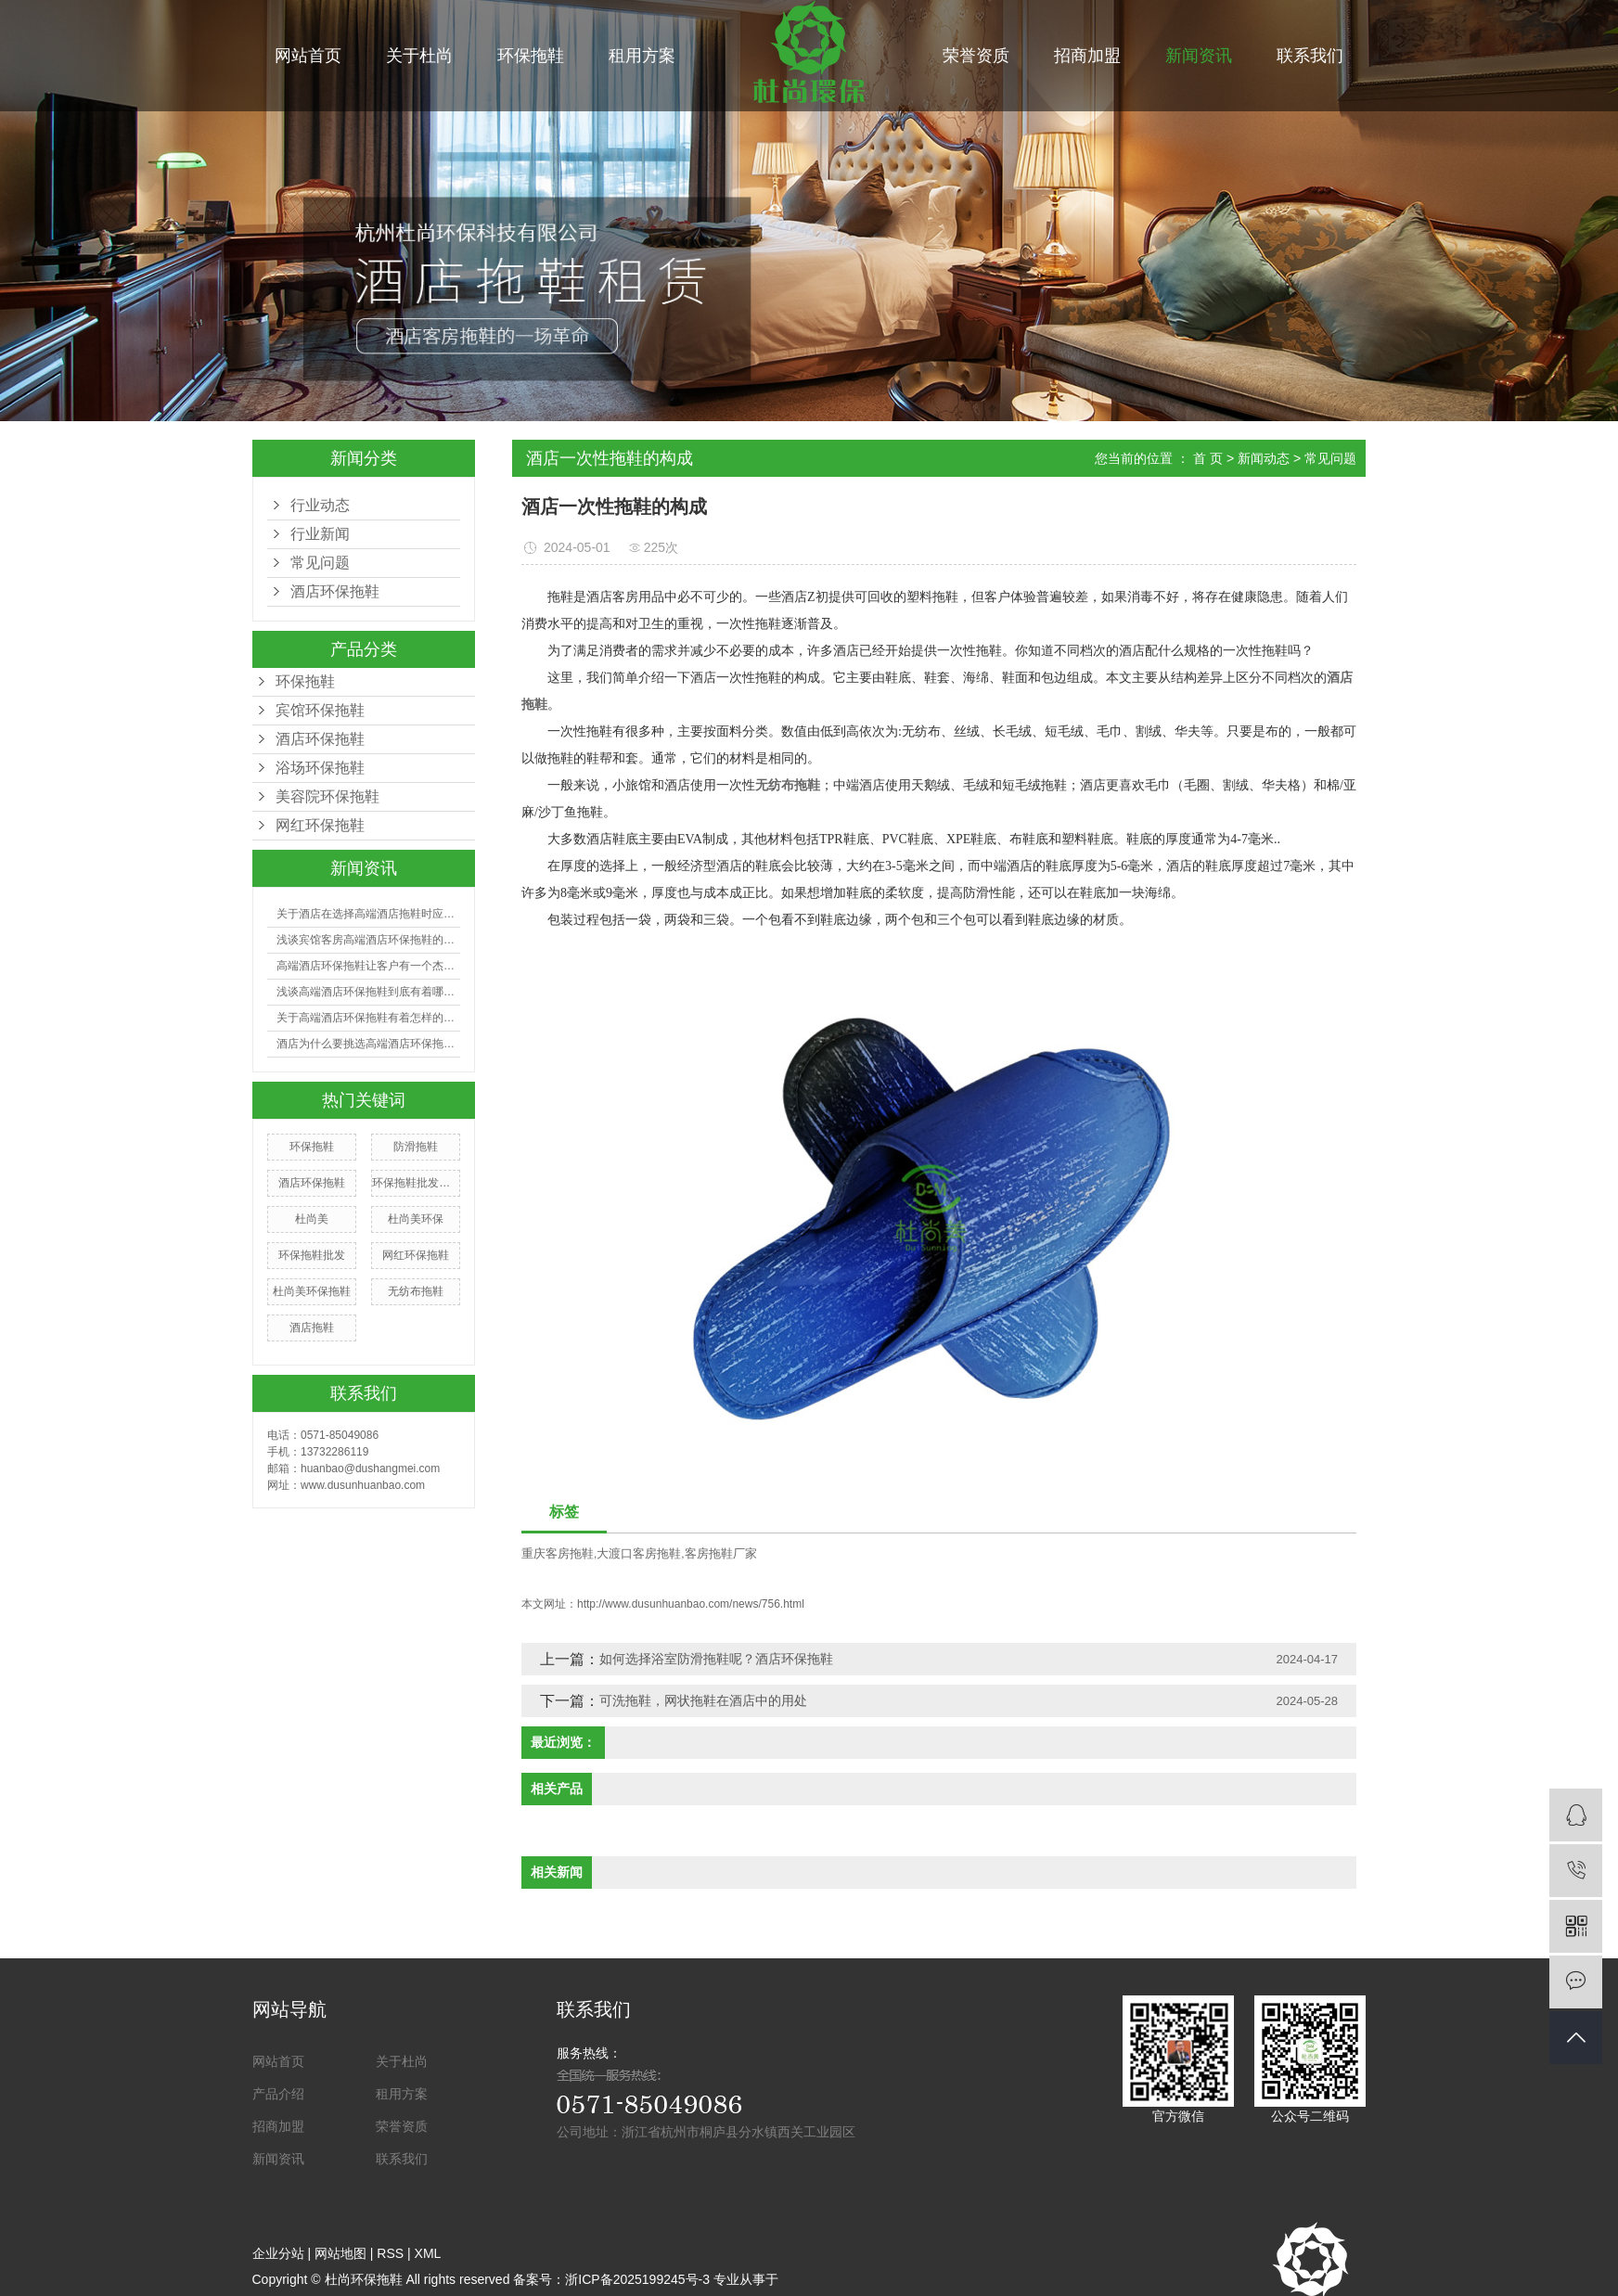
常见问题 (320, 563)
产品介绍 (278, 2093)
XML (428, 2253)
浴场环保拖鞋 (320, 768)
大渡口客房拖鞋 (639, 1553)
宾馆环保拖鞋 (320, 710)
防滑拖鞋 (415, 1146)
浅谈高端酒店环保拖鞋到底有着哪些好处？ (368, 991)
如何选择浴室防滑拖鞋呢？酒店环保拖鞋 (716, 1658)
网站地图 (340, 2253)
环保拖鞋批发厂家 (415, 1182)
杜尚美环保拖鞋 (312, 1291)
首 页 (1208, 458)
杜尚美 (311, 1218)
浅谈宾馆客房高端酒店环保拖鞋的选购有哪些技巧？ (368, 939)
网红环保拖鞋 (320, 825)
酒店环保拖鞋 (320, 739)
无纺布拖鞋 (415, 1291)
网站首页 (308, 55)
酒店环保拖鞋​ (334, 591)
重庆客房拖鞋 (557, 1553)
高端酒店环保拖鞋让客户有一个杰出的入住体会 (368, 965)
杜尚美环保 (415, 1218)
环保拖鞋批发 (311, 1255)
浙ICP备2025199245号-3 (637, 2279)
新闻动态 (1264, 458)
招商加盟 (1087, 55)
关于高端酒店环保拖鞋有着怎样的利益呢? (368, 1017)
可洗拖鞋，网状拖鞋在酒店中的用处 (703, 1700)
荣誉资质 (976, 55)
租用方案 (642, 55)
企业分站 (278, 2253)
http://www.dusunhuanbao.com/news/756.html (690, 1603)
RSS (390, 2253)
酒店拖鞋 (311, 1327)
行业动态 (320, 505)
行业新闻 (320, 534)
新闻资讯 (1198, 55)
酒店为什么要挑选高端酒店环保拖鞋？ (368, 1043)
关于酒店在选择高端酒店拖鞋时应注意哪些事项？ (368, 913)
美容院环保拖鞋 (327, 796)
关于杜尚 (419, 55)
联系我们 (1310, 55)
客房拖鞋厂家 (721, 1553)
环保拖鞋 (530, 55)
